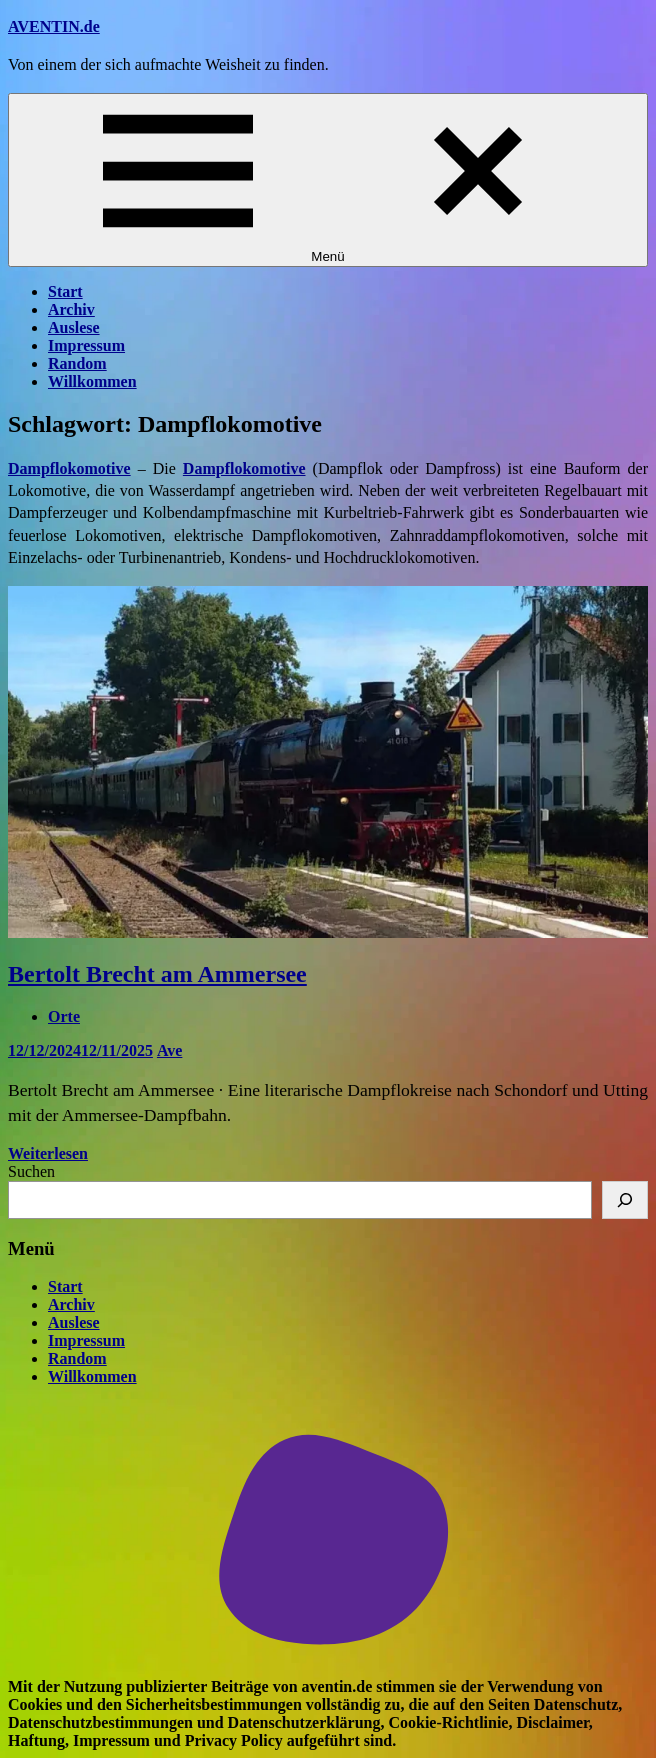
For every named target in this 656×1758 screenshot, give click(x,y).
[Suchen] (625, 1200)
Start (65, 291)
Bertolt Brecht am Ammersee (157, 974)
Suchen (31, 1171)
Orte (64, 1016)
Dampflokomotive (244, 468)
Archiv (71, 309)
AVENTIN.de (54, 26)
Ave (169, 1050)
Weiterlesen (48, 1153)
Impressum (86, 345)
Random (77, 363)
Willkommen (92, 381)
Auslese (74, 327)
